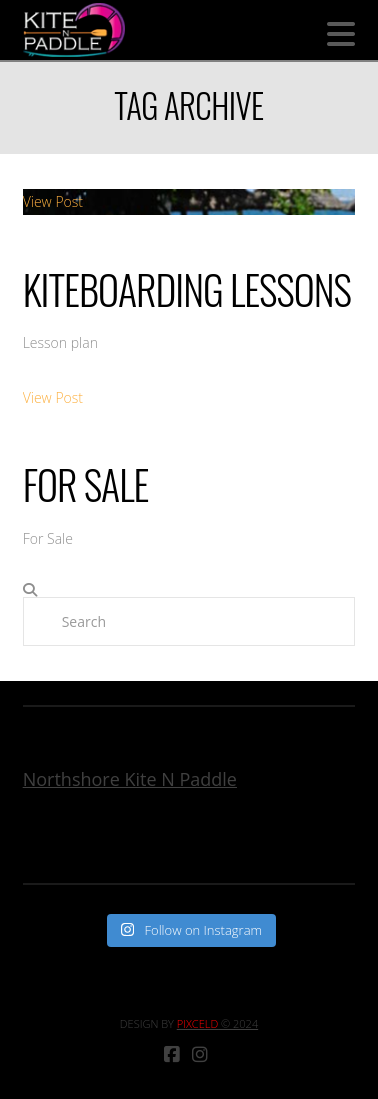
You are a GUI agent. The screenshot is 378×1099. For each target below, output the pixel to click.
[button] (341, 34)
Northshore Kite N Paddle (130, 779)
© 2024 (217, 1023)
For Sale (86, 484)
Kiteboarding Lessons (187, 289)
